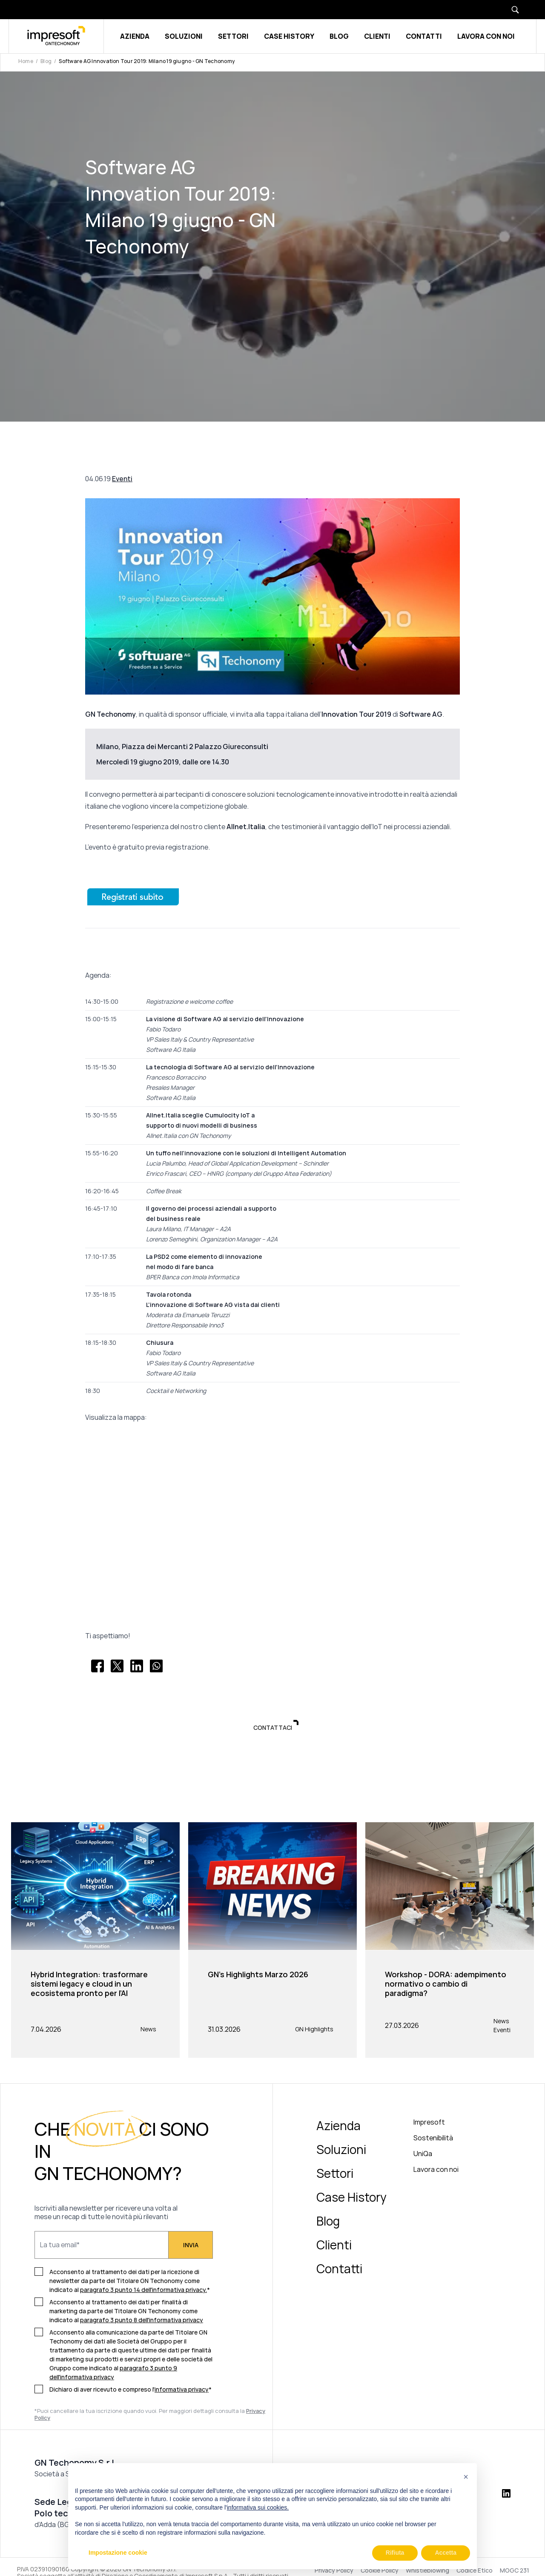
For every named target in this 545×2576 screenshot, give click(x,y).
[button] (466, 2477)
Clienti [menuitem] (334, 2246)
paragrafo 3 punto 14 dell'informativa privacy (143, 2291)
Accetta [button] (445, 2552)
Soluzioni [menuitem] (341, 2150)
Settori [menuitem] (334, 2174)
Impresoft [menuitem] (429, 2123)
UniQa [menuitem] (422, 2155)
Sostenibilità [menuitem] (433, 2139)
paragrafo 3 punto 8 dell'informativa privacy (141, 2321)
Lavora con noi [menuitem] (436, 2170)
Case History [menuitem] (351, 2198)
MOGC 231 (514, 2571)
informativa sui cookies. (258, 2507)
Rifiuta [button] (395, 2552)
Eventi (122, 478)
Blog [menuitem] (328, 2222)
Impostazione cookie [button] (118, 2552)
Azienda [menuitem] (338, 2127)
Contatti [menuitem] (339, 2270)
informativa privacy (182, 2390)
